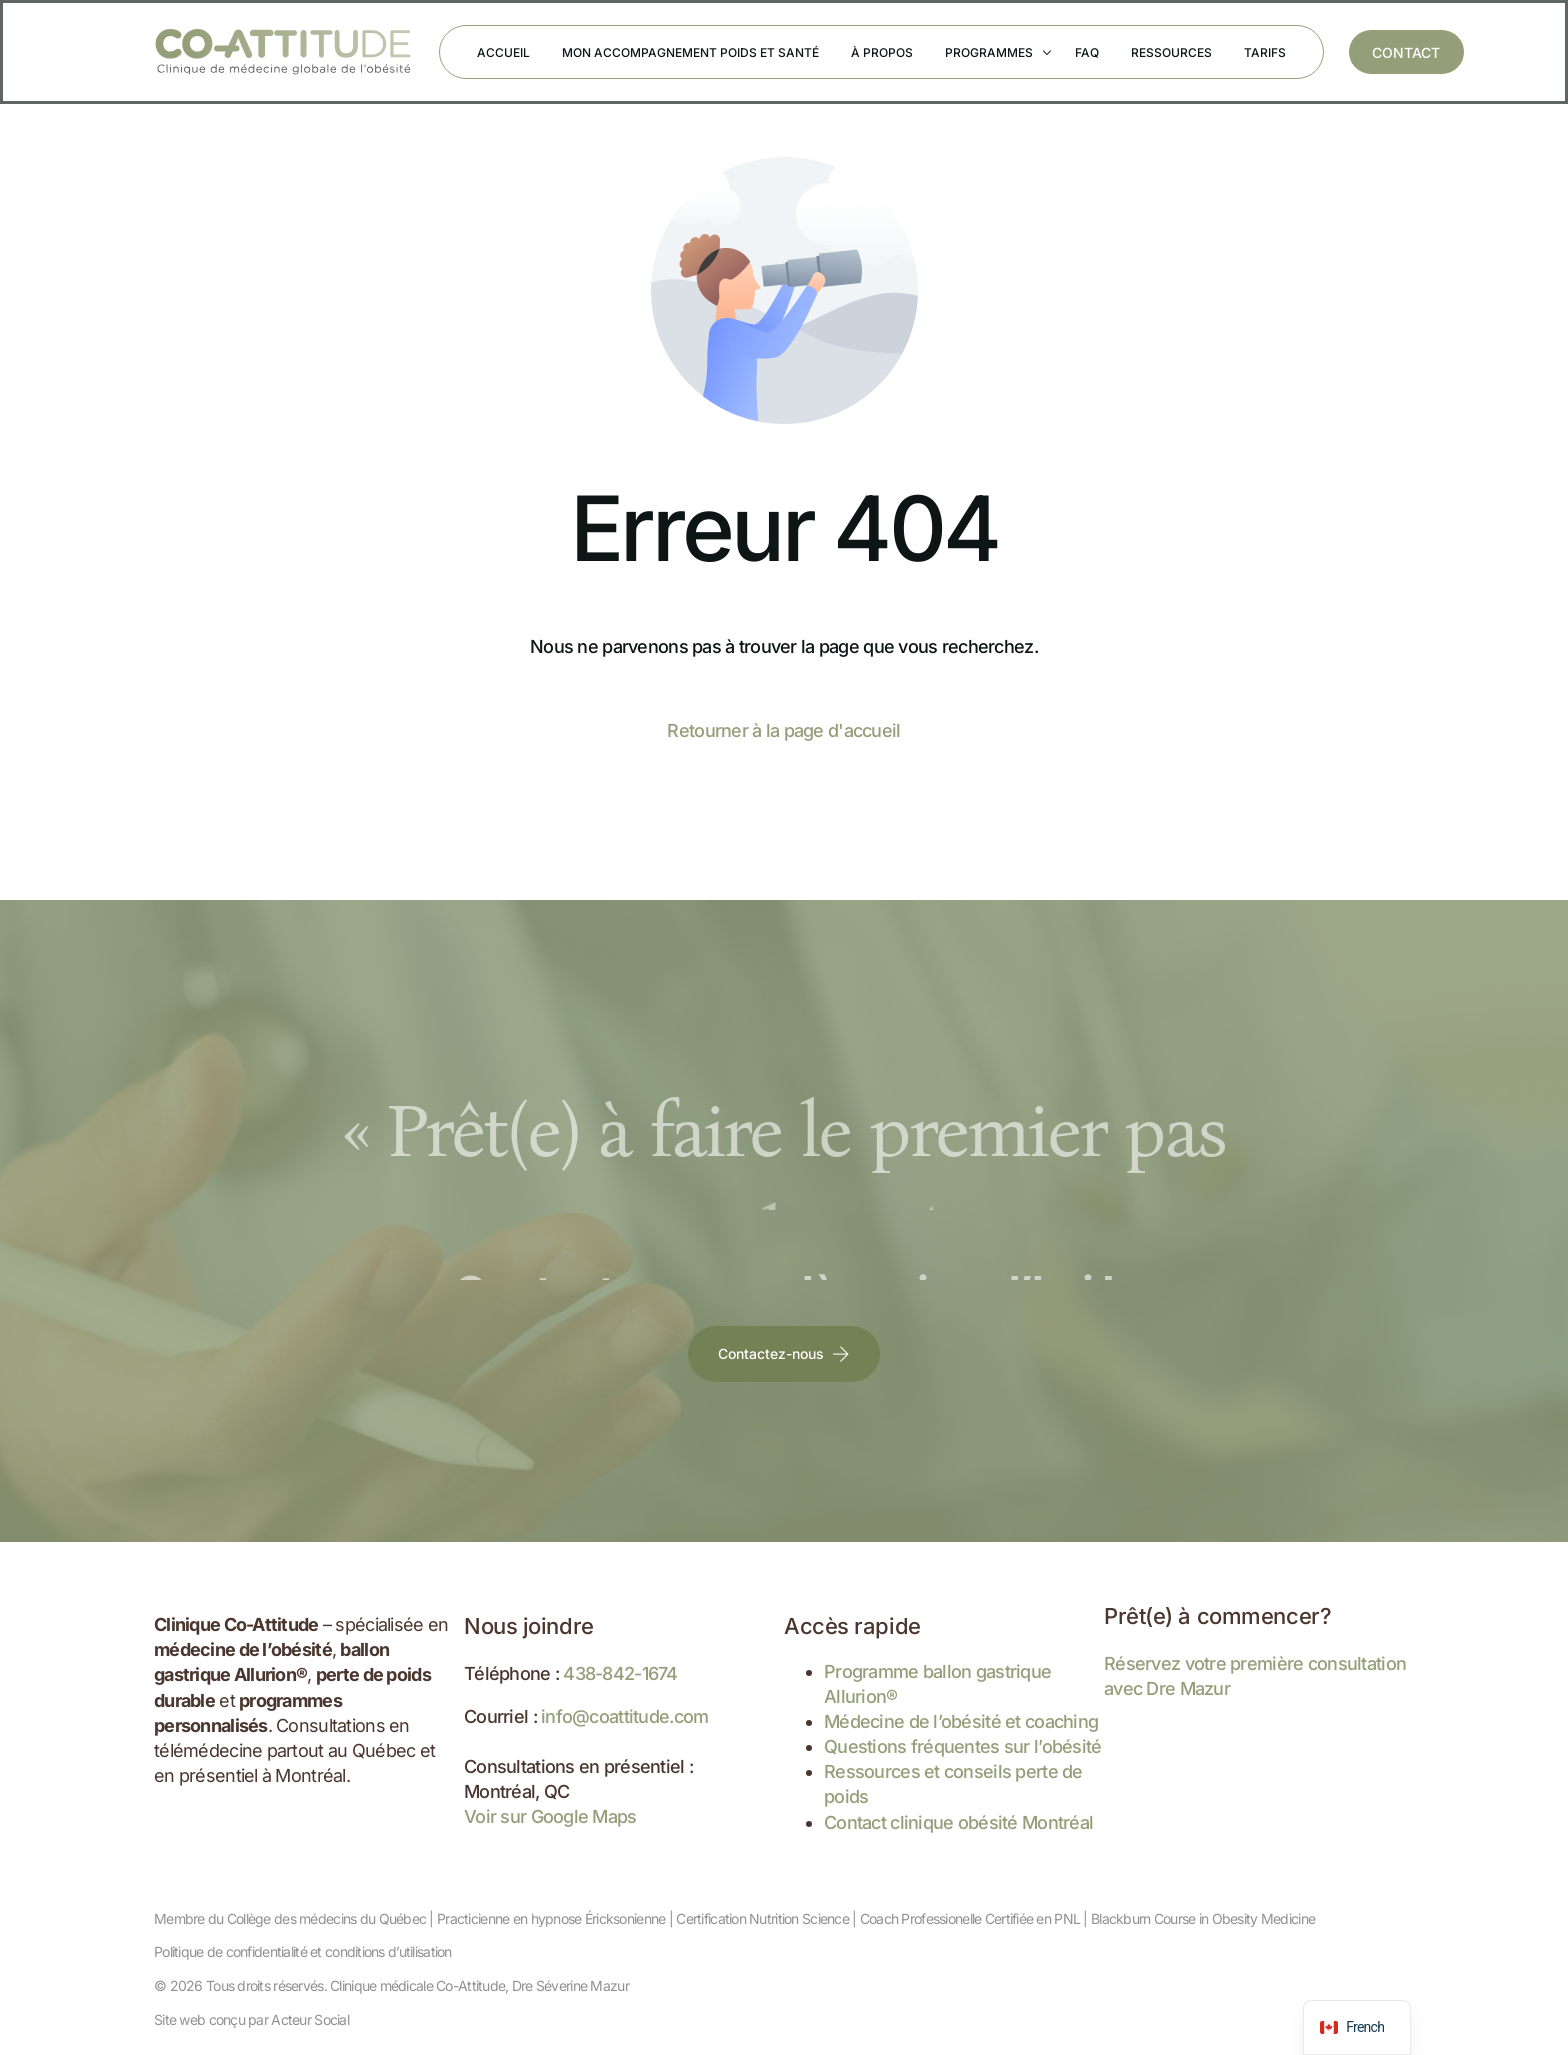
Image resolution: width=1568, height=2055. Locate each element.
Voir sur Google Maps (550, 1816)
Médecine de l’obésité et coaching (961, 1721)
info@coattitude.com (624, 1716)
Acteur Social (310, 2019)
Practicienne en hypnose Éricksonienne (551, 1918)
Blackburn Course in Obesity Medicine (1203, 1918)
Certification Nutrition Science (762, 1918)
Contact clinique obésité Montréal (958, 1822)
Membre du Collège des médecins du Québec (290, 1918)
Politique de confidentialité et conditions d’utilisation (303, 1951)
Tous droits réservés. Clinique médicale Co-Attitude (355, 1985)
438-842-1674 (620, 1673)
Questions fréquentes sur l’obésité (963, 1746)
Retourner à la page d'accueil (783, 730)
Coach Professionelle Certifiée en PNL (970, 1918)
